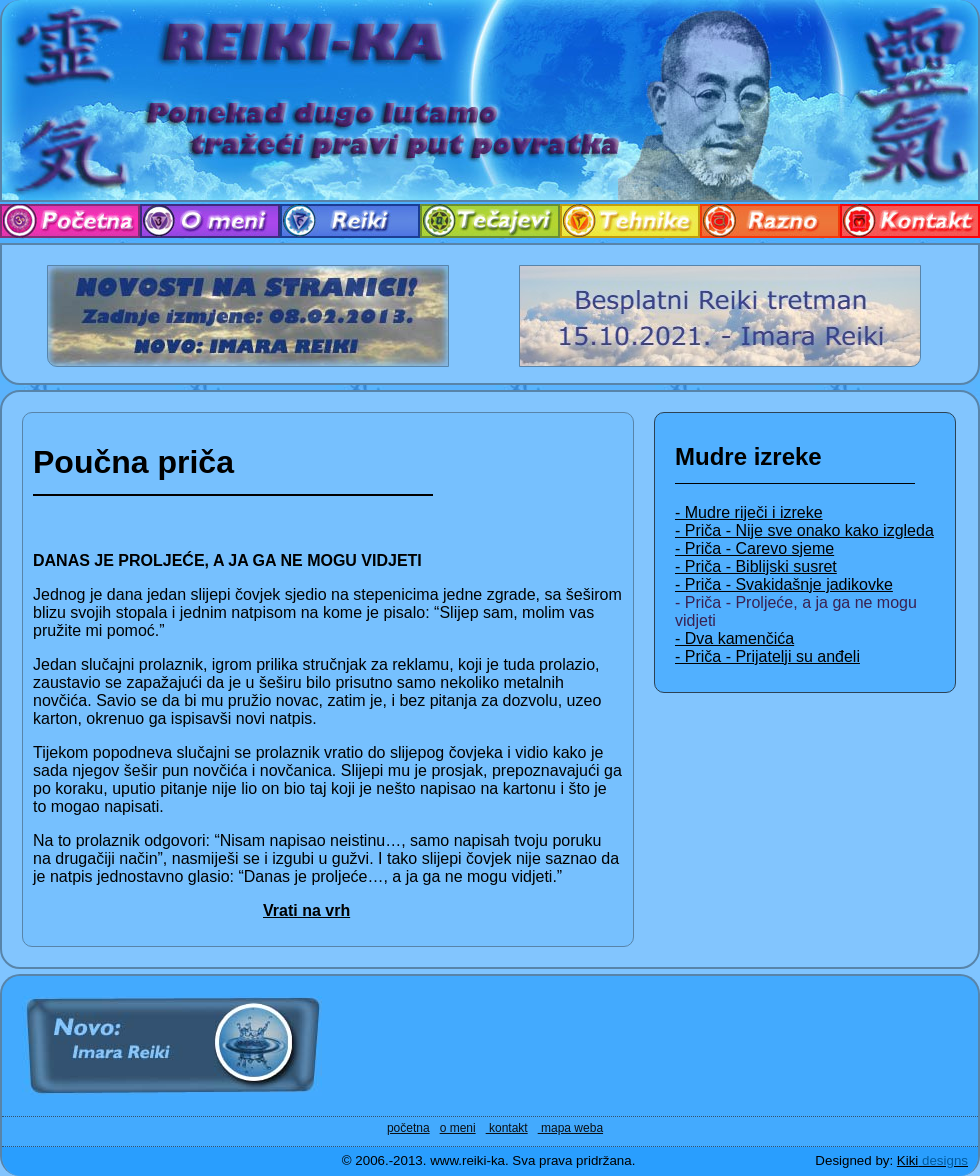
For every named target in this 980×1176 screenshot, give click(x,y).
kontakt (507, 1128)
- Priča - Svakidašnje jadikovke (784, 584)
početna (408, 1128)
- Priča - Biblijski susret (756, 566)
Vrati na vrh (306, 910)
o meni (458, 1128)
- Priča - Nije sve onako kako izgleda (804, 530)
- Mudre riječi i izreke (749, 512)
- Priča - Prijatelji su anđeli (767, 656)
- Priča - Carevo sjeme (754, 548)
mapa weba (570, 1128)
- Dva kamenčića (734, 638)
